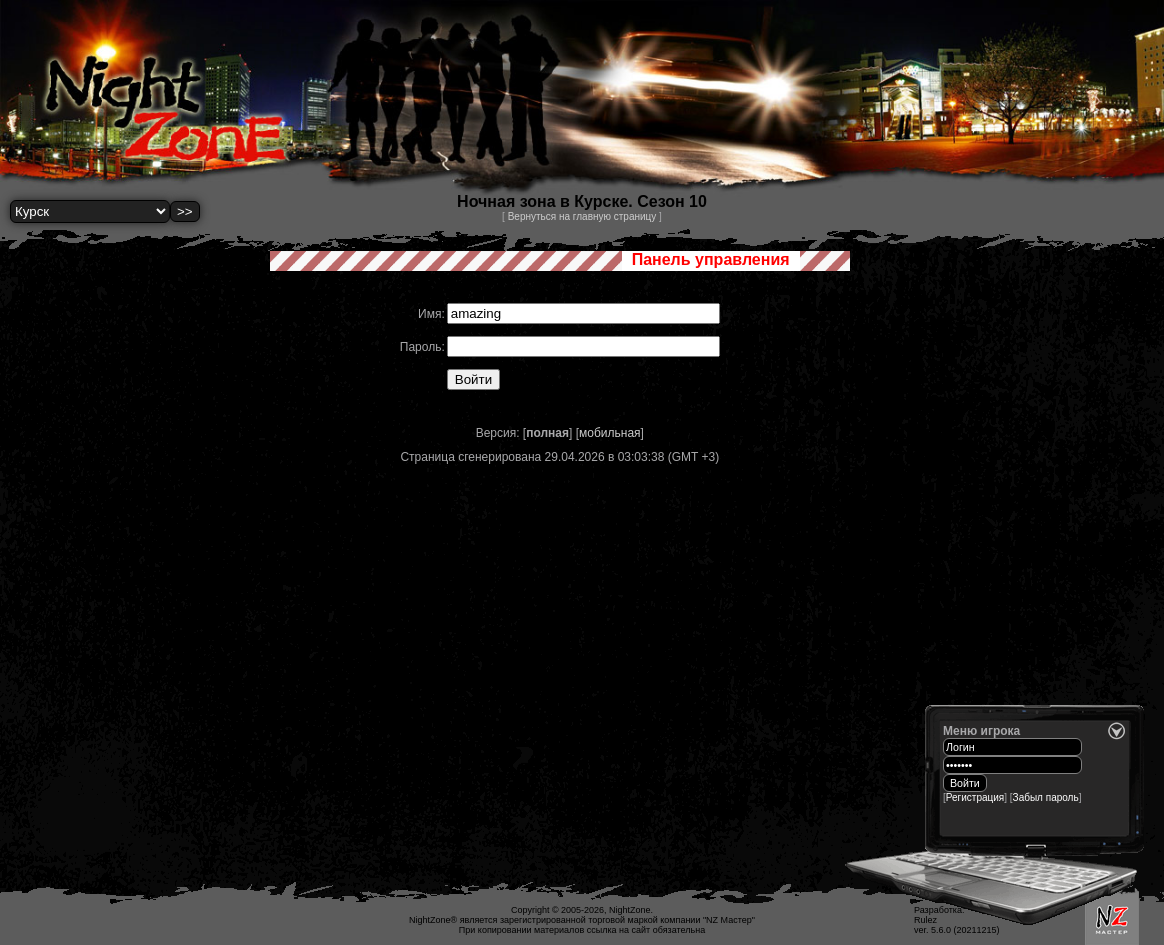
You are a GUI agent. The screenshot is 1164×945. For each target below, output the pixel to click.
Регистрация (975, 797)
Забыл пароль (1046, 797)
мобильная (610, 433)
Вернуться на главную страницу (582, 216)
